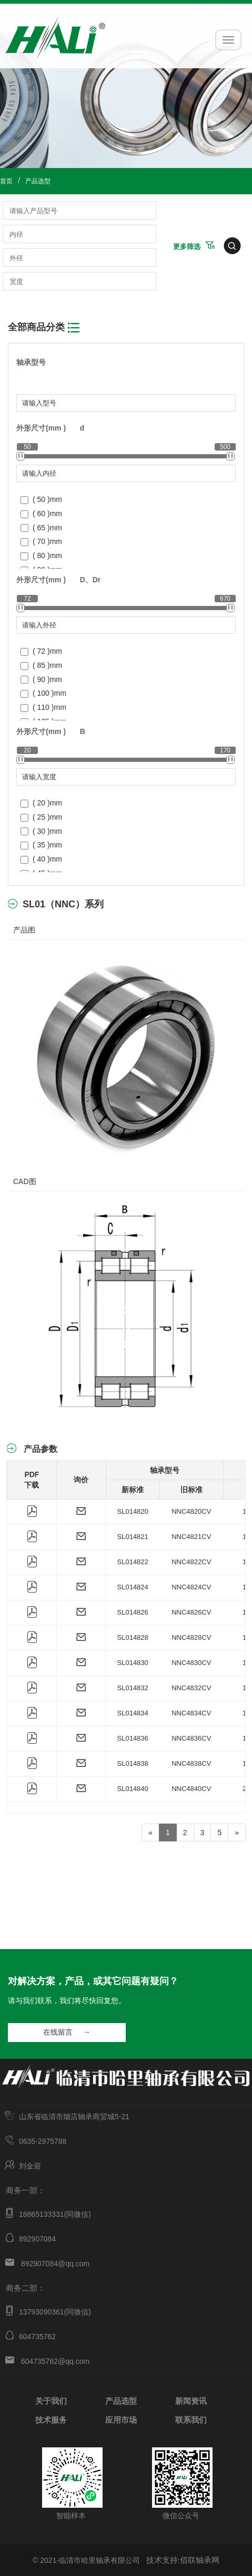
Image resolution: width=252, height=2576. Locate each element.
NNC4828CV (191, 1637)
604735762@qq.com (55, 2361)
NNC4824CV (191, 1587)
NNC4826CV (191, 1612)
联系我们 (191, 2419)
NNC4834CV (191, 1713)
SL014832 (132, 1688)
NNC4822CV (191, 1562)
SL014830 (132, 1663)
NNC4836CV (191, 1738)
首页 (6, 181)
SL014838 (132, 1763)
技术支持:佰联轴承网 (182, 2560)
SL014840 (132, 1789)
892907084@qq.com (55, 2263)
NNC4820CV (191, 1511)
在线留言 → (66, 2032)
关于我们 (51, 2400)
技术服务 (51, 2419)
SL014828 (132, 1637)
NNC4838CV (191, 1763)
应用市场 (121, 2419)
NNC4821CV (191, 1537)
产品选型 (38, 181)
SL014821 (132, 1537)
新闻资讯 (191, 2400)
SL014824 (132, 1587)
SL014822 (132, 1562)
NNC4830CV (191, 1663)
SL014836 (132, 1738)
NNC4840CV (191, 1789)
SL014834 (132, 1713)
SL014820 (132, 1511)
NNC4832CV (191, 1688)
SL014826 (132, 1612)
